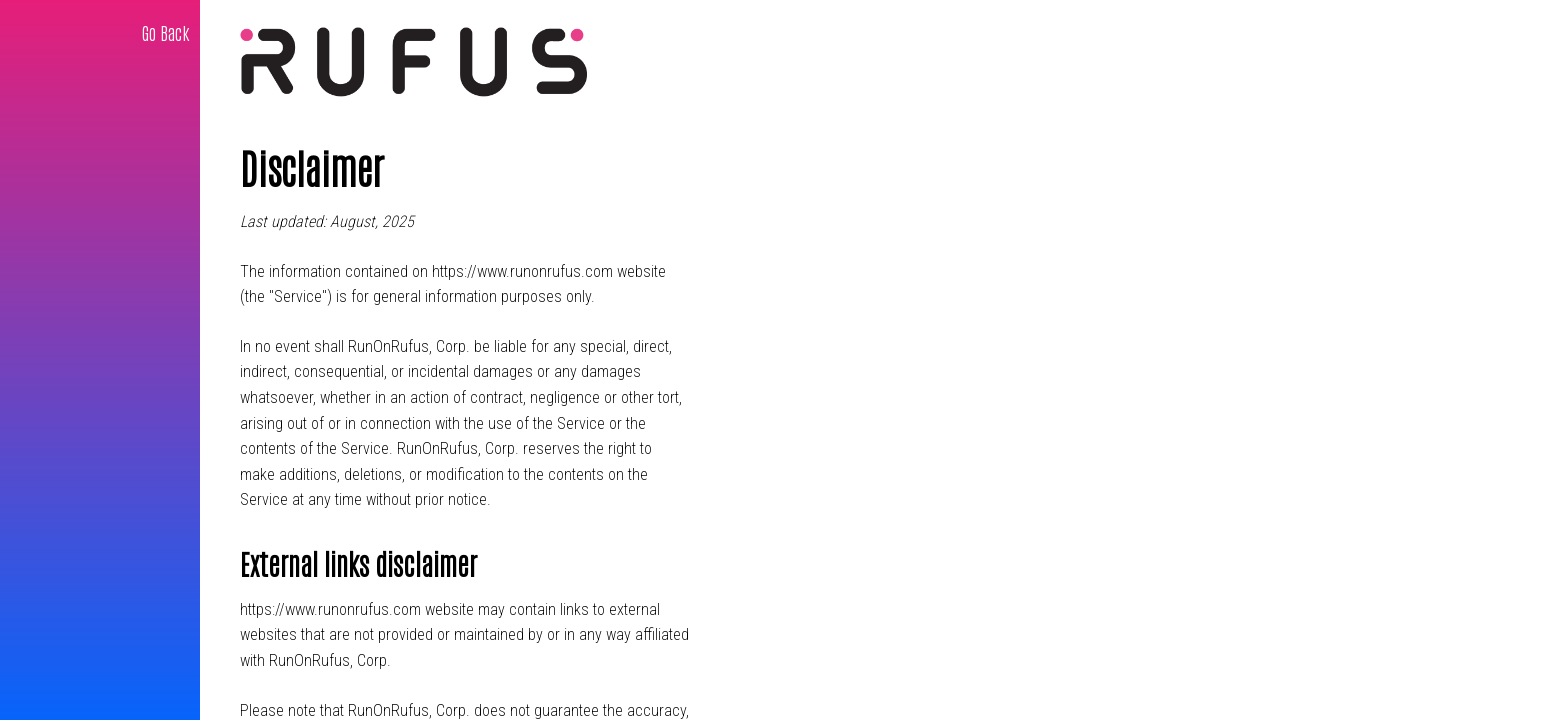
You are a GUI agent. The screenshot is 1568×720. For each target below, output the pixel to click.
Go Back (166, 32)
